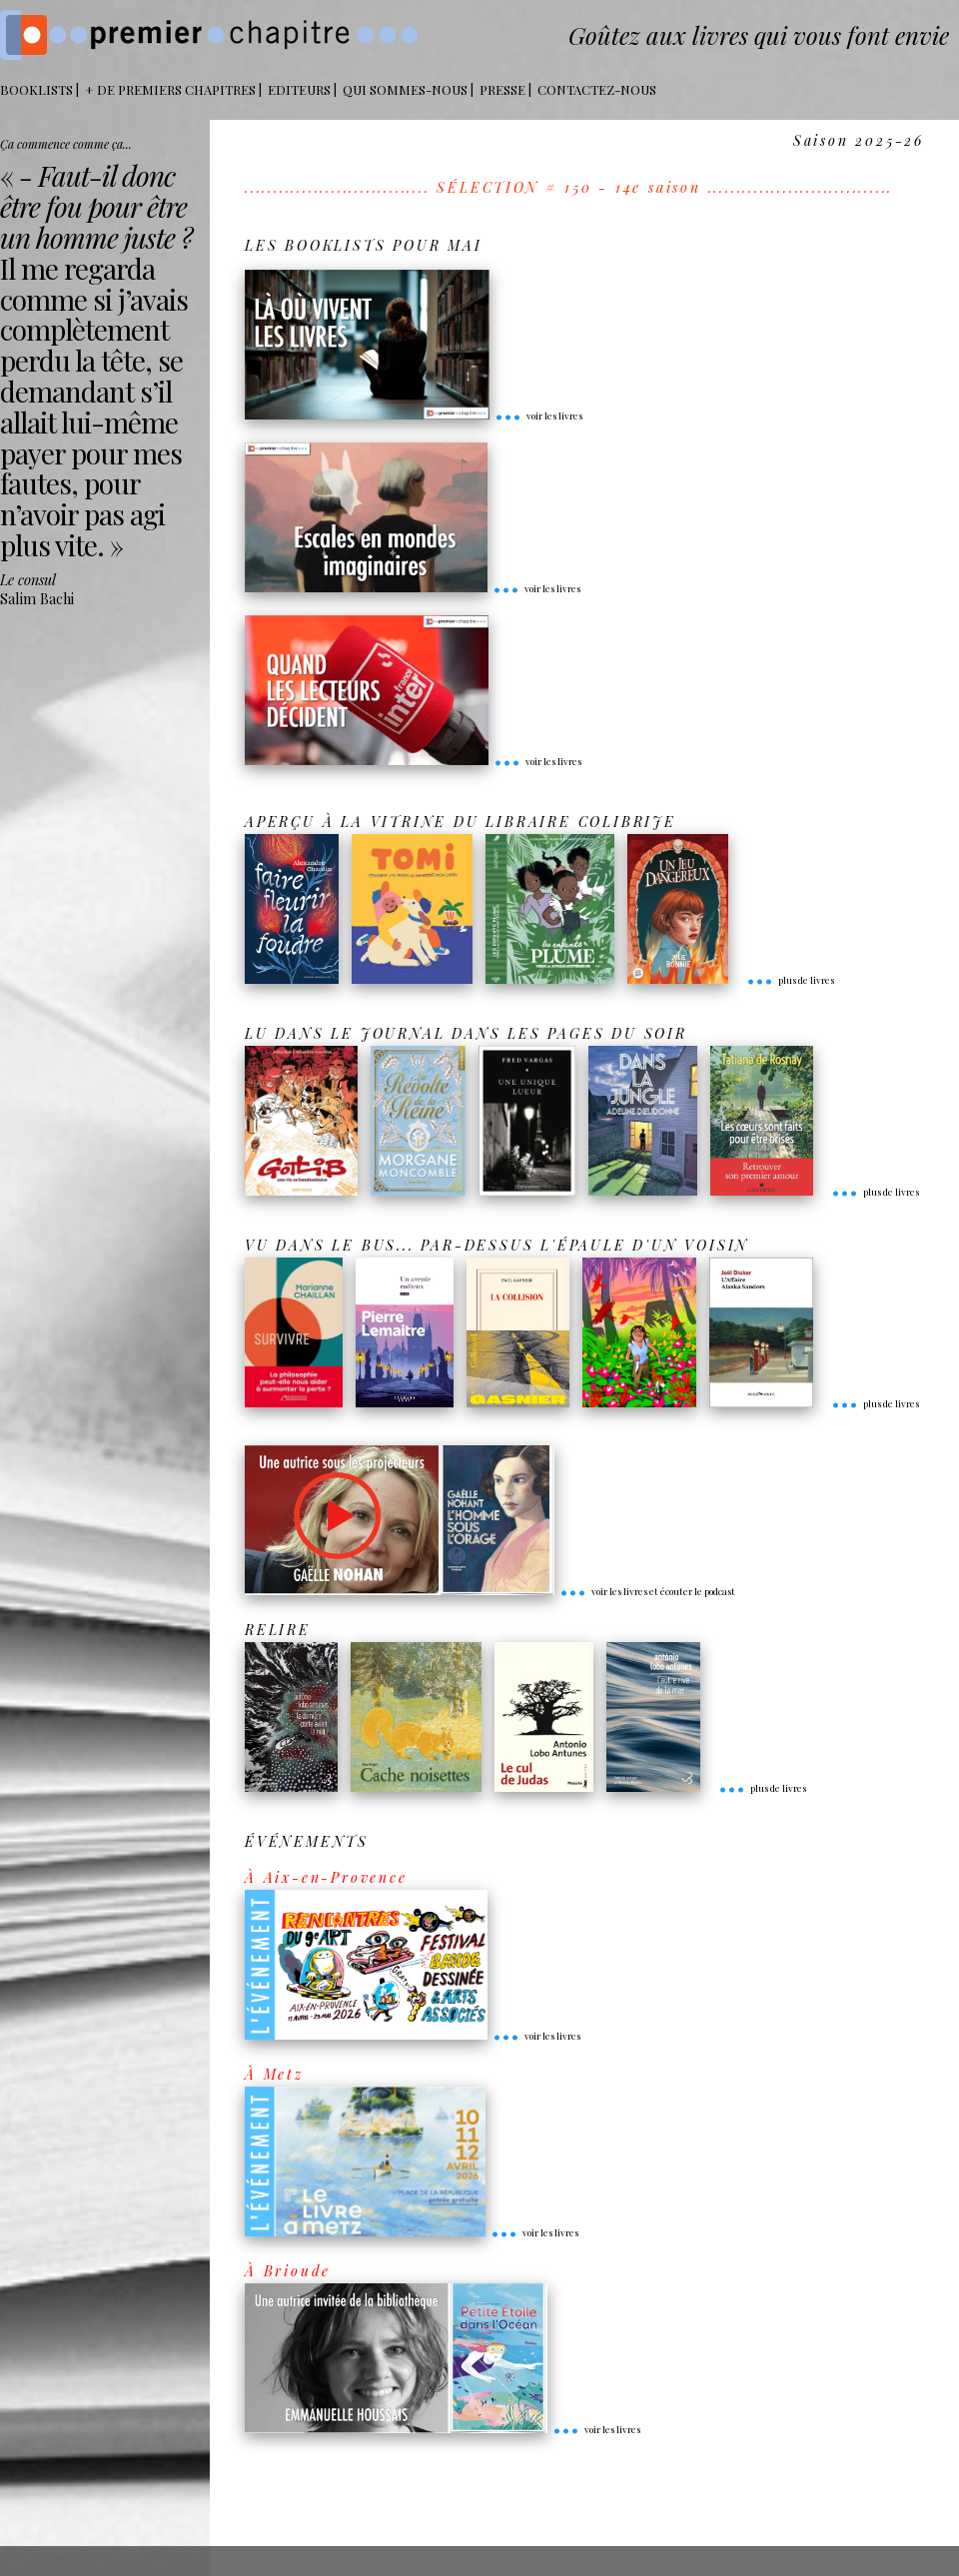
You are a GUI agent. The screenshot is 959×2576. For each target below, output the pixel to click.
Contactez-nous (596, 89)
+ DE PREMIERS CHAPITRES (170, 89)
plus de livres (790, 980)
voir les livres (538, 416)
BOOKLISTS (36, 89)
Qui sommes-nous (405, 89)
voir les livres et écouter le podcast (647, 1591)
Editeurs (299, 89)
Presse (502, 89)
